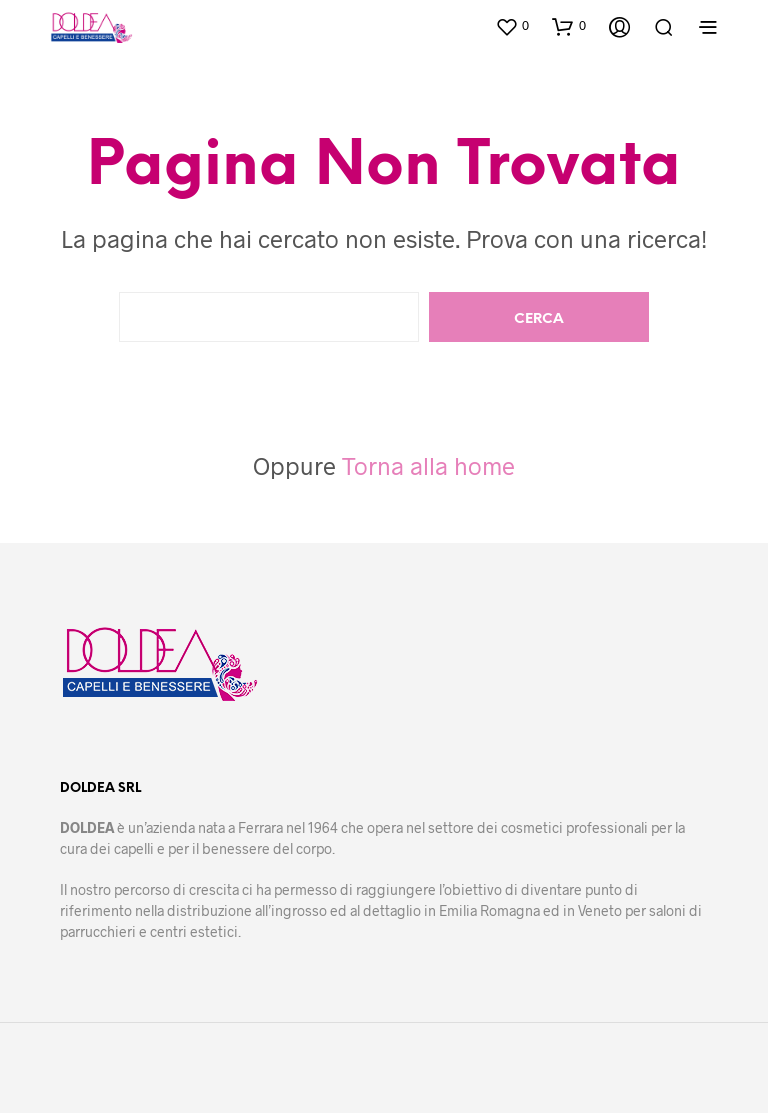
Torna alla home (428, 465)
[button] (512, 26)
